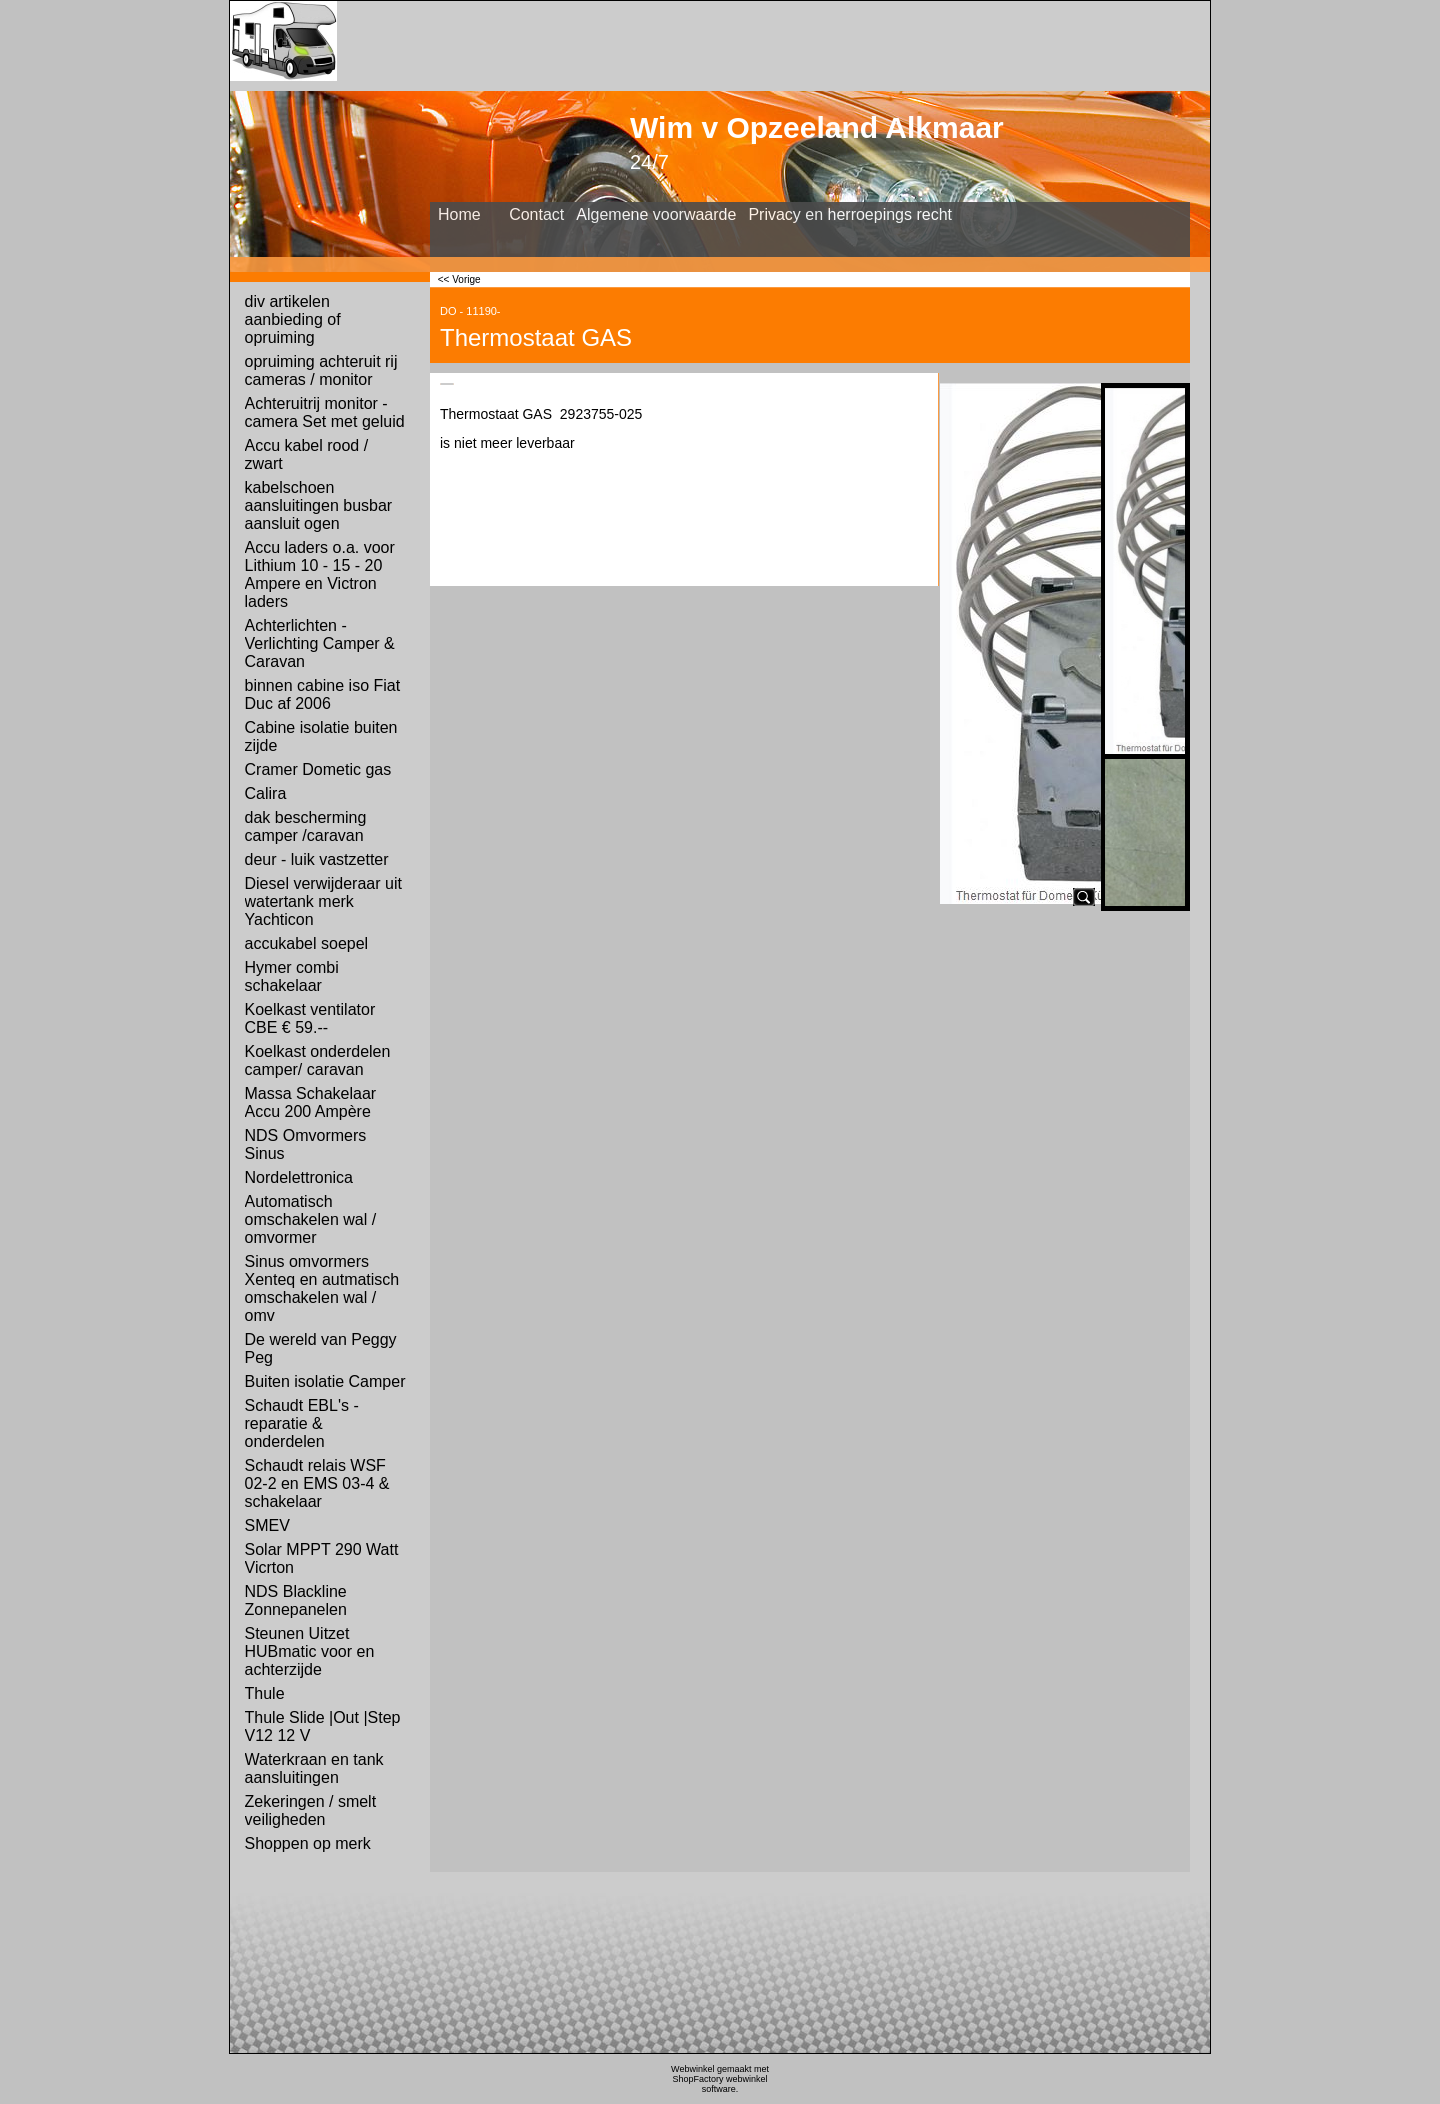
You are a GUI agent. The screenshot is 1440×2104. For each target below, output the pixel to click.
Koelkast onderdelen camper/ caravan (318, 1060)
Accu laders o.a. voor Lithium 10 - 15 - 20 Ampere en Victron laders (320, 574)
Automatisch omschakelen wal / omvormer (311, 1219)
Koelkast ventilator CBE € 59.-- (310, 1018)
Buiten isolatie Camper (325, 1381)
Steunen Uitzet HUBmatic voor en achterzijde (310, 1651)
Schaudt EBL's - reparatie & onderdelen (302, 1423)
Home (459, 214)
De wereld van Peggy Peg (321, 1348)
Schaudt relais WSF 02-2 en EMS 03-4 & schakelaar (317, 1483)
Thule (265, 1693)
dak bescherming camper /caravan (306, 826)
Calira (266, 793)
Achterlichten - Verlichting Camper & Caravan (320, 643)
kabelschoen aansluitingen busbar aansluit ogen (319, 505)
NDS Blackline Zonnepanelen (296, 1600)
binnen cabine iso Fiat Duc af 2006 (323, 694)
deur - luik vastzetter (317, 859)
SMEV (267, 1525)
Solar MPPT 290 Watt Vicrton (322, 1558)
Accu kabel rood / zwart (307, 454)
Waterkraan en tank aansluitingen (314, 1768)
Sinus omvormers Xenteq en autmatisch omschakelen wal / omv (322, 1288)
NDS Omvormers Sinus (306, 1144)
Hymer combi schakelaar (292, 976)
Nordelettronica (299, 1177)
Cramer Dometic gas (318, 769)
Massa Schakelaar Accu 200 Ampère (311, 1102)
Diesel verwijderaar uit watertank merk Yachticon (323, 901)
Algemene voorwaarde (656, 214)
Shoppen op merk (308, 1843)
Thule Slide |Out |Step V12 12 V (323, 1726)
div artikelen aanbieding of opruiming (293, 319)
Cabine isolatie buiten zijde (321, 736)
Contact (536, 214)
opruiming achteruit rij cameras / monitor (321, 370)
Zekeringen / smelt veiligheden (311, 1810)
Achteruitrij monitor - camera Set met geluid (325, 412)
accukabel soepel (307, 943)
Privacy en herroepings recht (850, 214)
